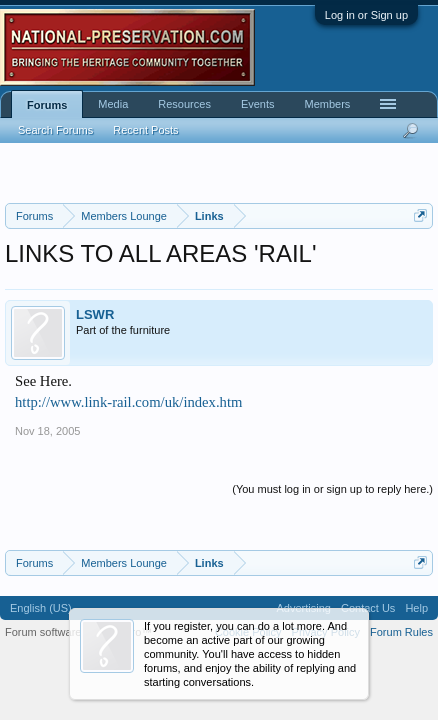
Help (416, 608)
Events (258, 104)
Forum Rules (401, 632)
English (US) (41, 608)
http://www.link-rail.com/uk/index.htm (128, 402)
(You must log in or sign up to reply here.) (332, 489)
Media (113, 104)
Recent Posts (145, 130)
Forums (47, 105)
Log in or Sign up (366, 15)
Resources (184, 104)
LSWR (95, 314)
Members (328, 104)
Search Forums (55, 130)
